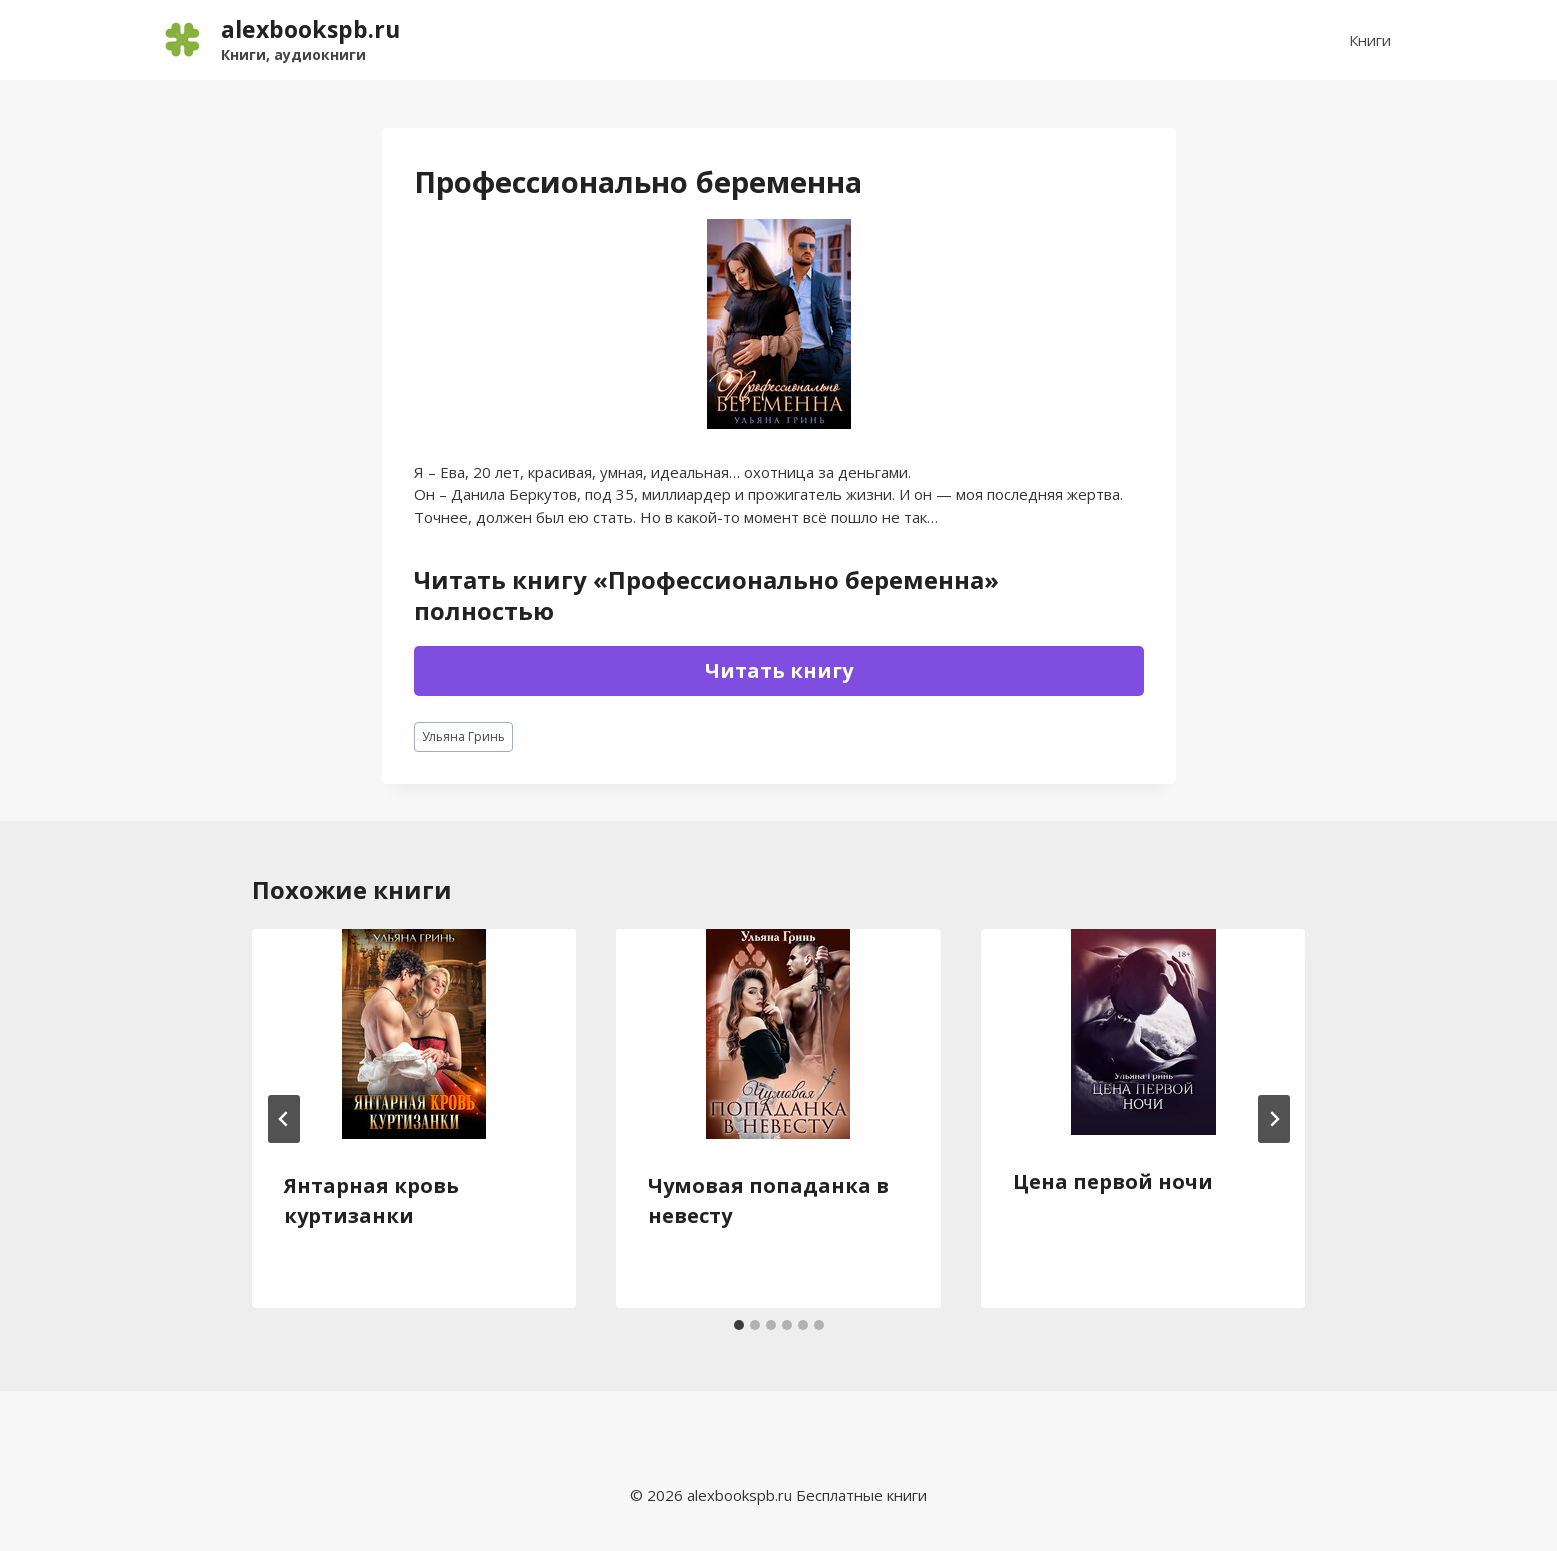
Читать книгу (779, 670)
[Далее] (1274, 1119)
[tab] (739, 1325)
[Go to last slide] (284, 1119)
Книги (1370, 40)
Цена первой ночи (1113, 1181)
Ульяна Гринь (463, 736)
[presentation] (414, 1034)
